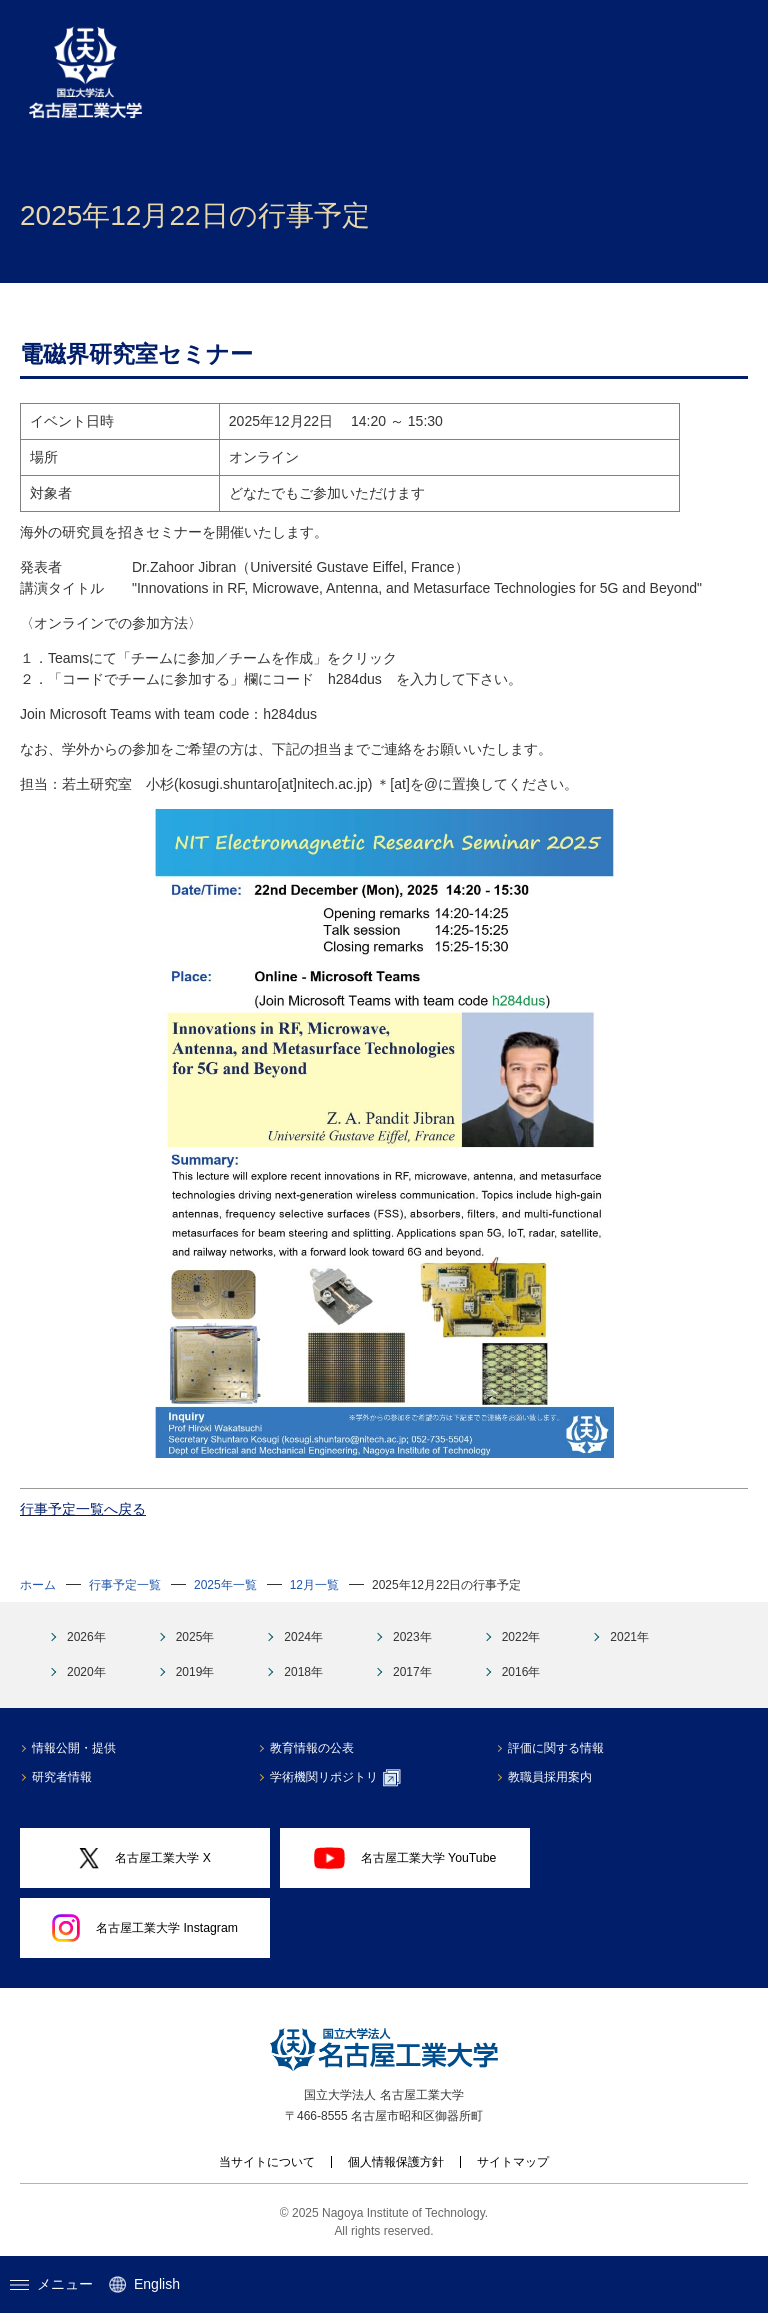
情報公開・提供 (74, 1748)
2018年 (303, 1672)
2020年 (86, 1672)
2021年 (629, 1637)
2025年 (195, 1637)
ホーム (38, 1585)
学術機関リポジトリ (335, 1778)
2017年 (412, 1672)
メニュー (51, 2284)
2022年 (521, 1637)
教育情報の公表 (312, 1748)
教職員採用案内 (550, 1777)
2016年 (521, 1672)
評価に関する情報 (556, 1748)
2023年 (412, 1637)
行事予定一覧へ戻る (83, 1509)
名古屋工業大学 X (145, 1858)
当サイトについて (267, 2162)
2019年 (195, 1672)
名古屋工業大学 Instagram (145, 1928)
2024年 (303, 1637)
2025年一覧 (225, 1585)
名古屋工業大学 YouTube (405, 1858)
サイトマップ (513, 2162)
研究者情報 (62, 1777)
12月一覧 (314, 1585)
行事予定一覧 (125, 1585)
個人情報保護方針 (396, 2162)
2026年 (86, 1637)
